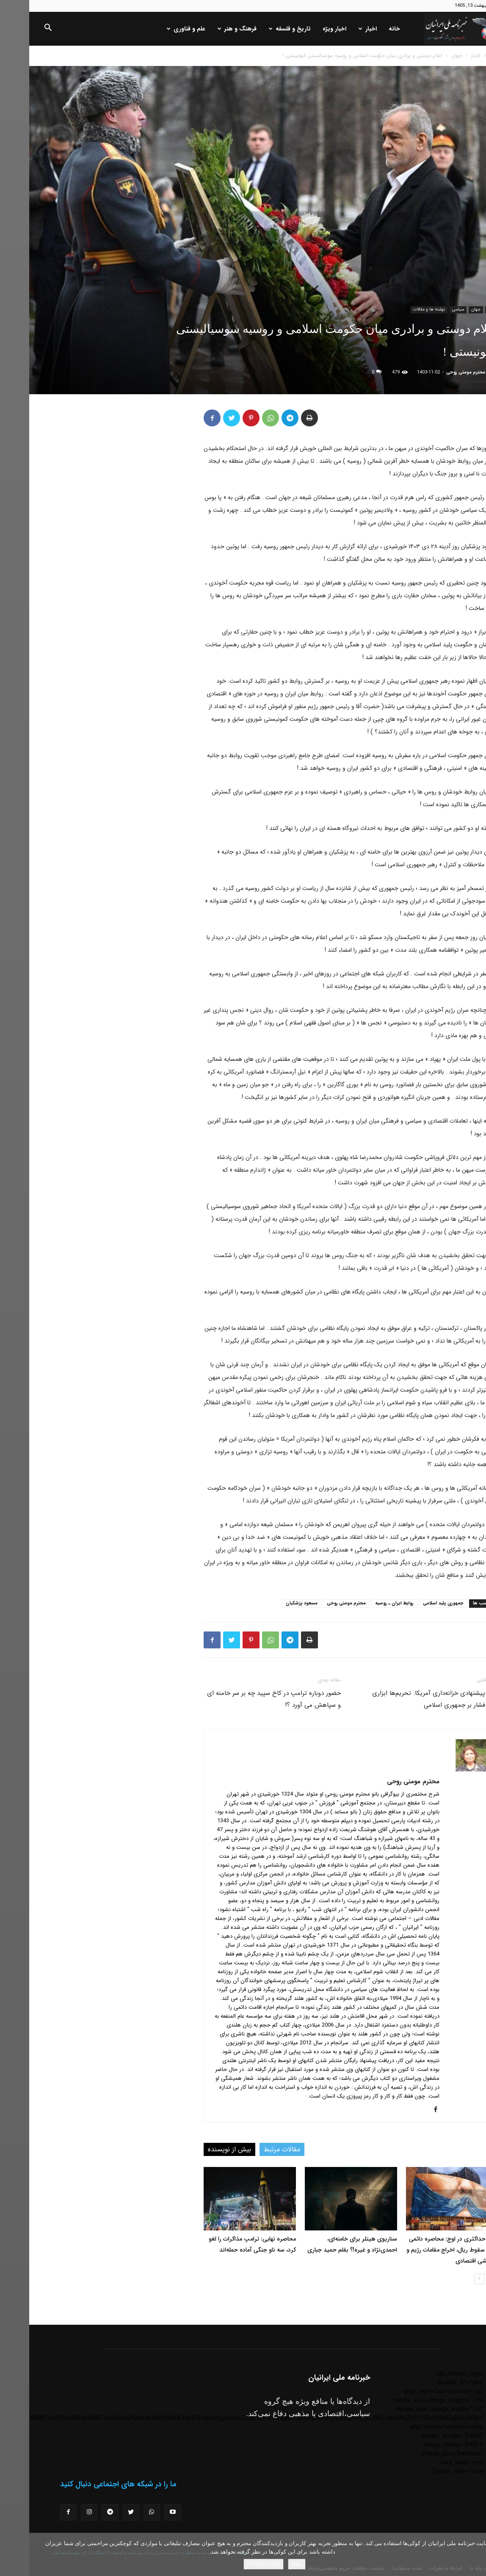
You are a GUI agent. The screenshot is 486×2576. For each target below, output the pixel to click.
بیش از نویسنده (200, 2149)
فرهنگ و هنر (207, 28)
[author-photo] (443, 1769)
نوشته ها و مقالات (400, 309)
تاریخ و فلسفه (261, 28)
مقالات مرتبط (253, 2149)
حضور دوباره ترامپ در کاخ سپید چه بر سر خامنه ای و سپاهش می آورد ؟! (245, 1699)
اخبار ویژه (305, 28)
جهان (427, 56)
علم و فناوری (157, 28)
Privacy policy (234, 2564)
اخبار (338, 28)
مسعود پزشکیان (272, 1603)
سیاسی (429, 309)
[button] (18, 29)
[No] (475, 2554)
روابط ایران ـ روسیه (365, 1603)
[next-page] (450, 2279)
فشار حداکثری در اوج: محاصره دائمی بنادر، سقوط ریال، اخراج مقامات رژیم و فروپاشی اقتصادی (423, 2250)
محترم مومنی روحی (436, 372)
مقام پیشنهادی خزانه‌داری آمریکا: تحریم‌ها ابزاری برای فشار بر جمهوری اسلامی (406, 1699)
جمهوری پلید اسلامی (414, 1603)
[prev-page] (463, 2279)
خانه (365, 28)
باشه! (267, 2564)
